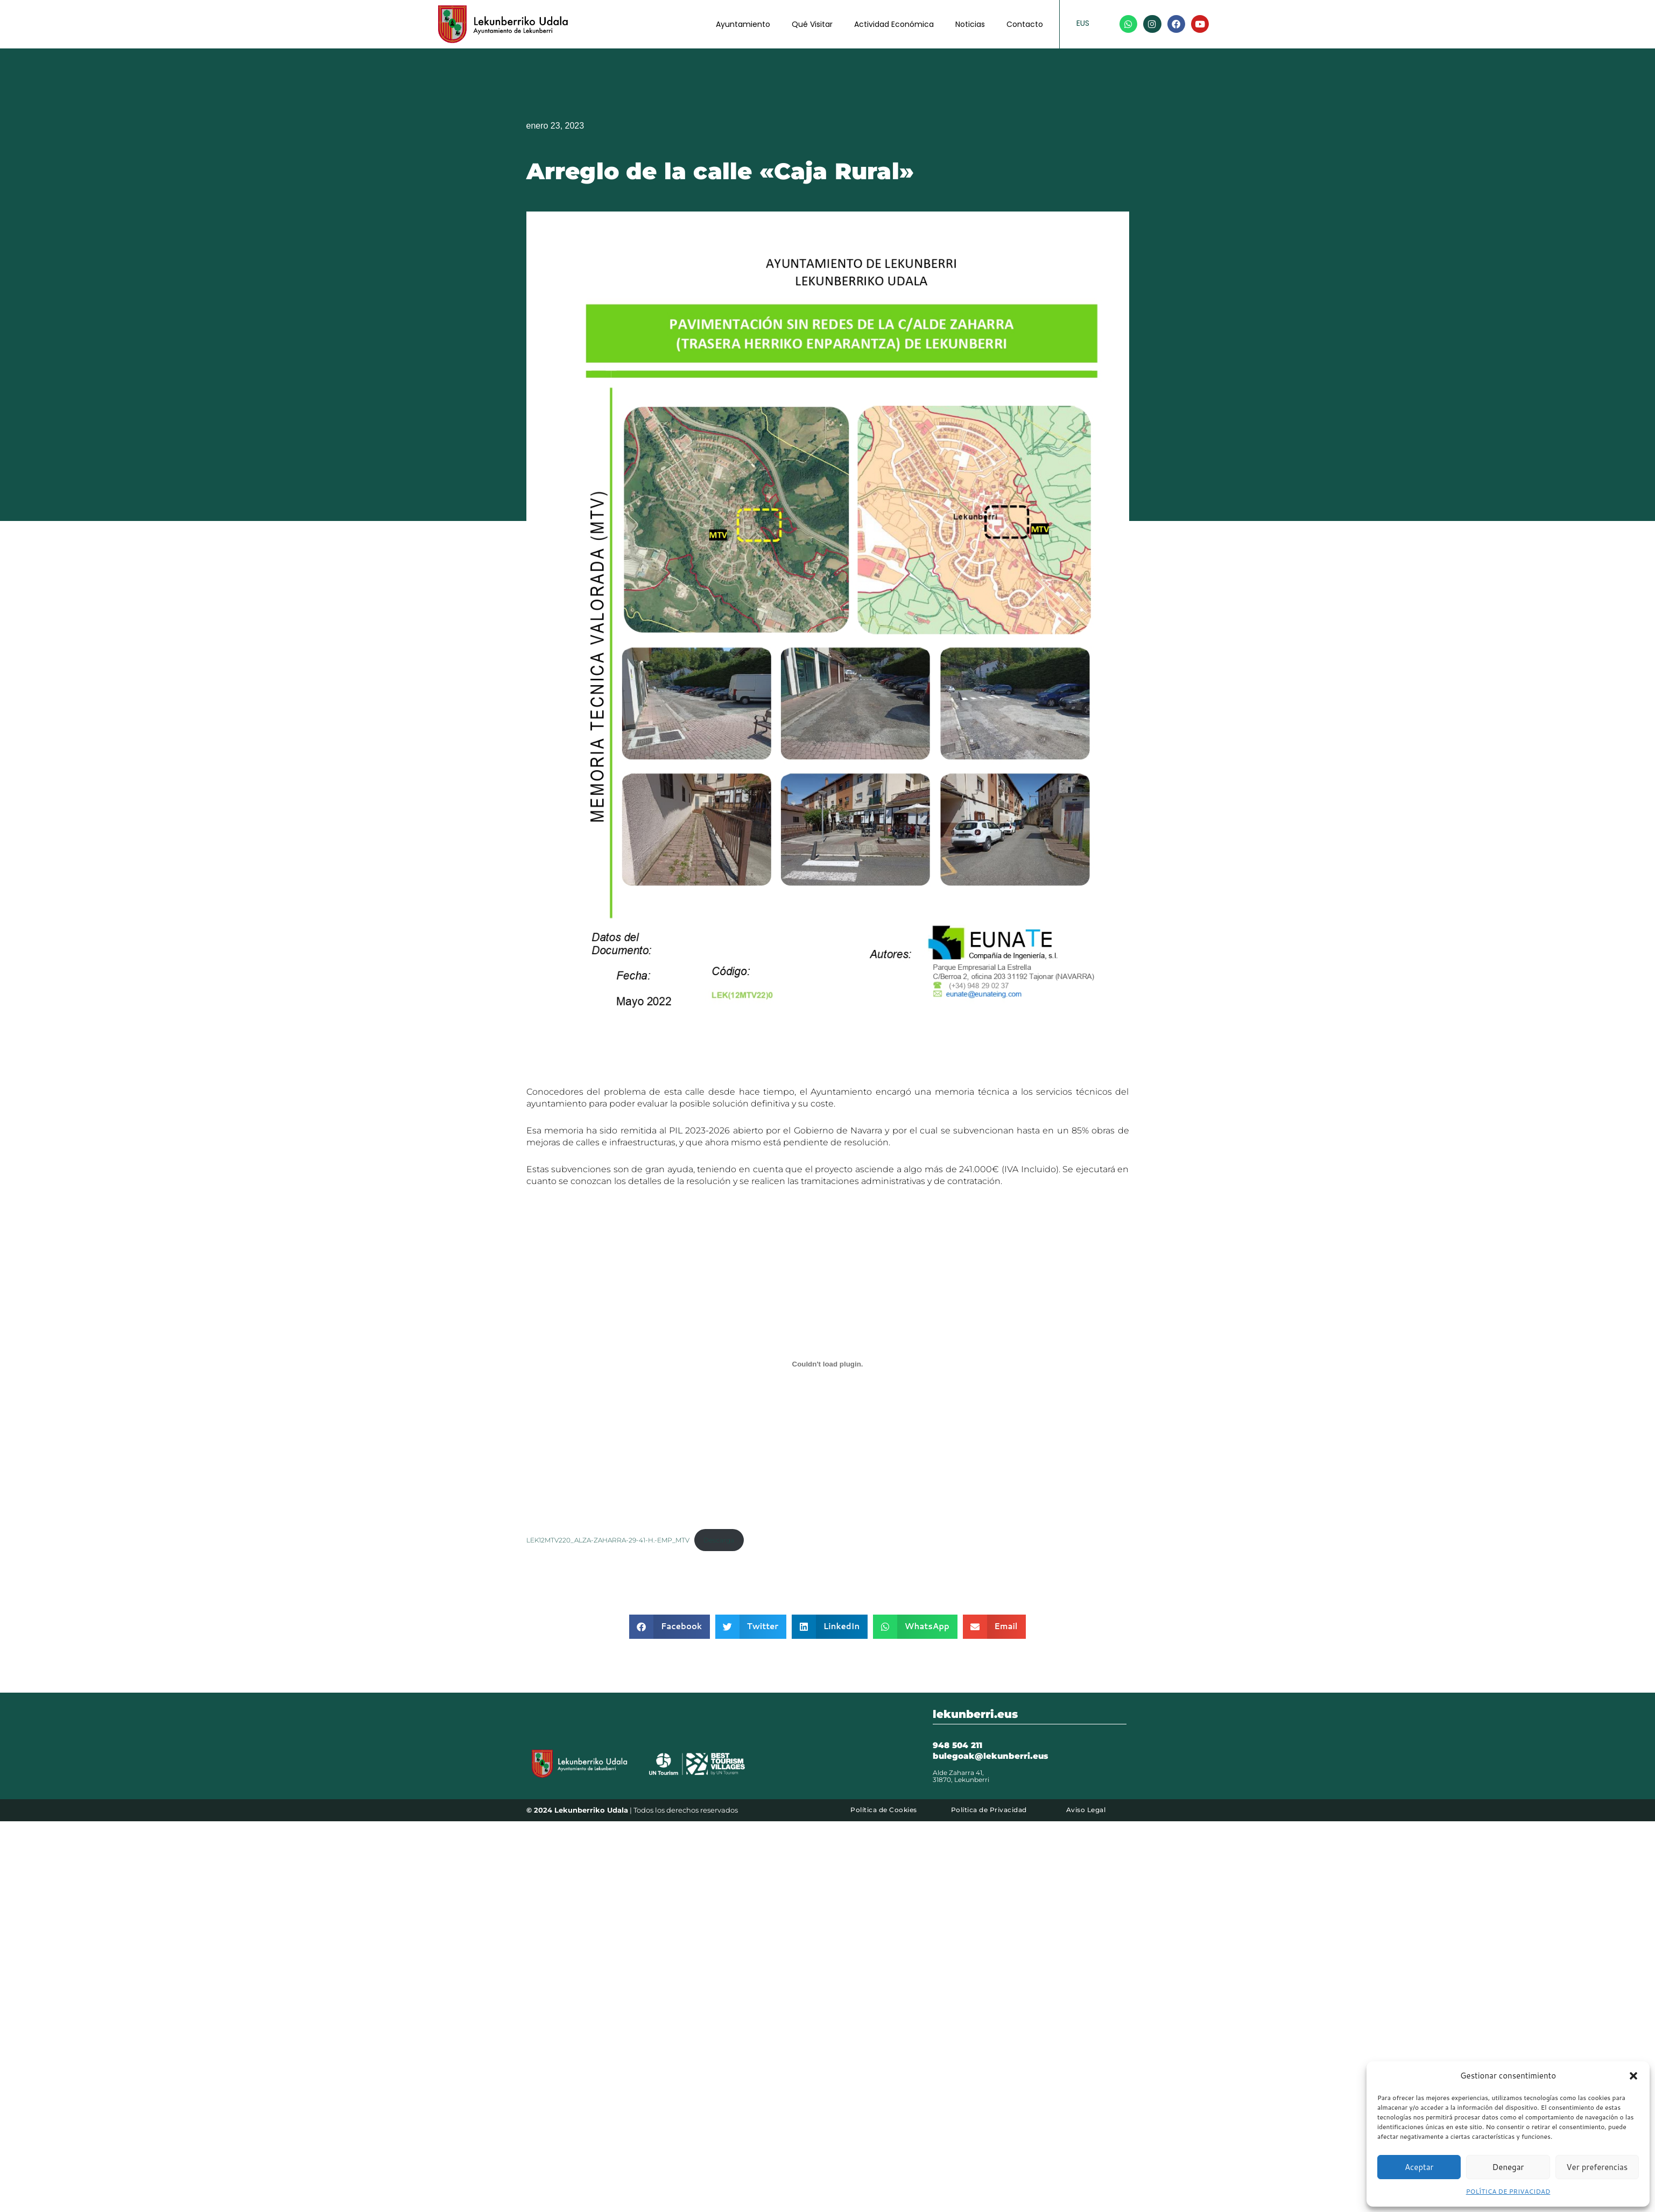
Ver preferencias (1597, 2167)
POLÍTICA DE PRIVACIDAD (1508, 2191)
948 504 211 (957, 1746)
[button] (1633, 2075)
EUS (1083, 23)
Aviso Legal (1086, 1811)
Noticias (970, 24)
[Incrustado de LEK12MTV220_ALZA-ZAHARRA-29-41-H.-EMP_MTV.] (827, 1363)
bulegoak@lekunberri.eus (990, 1757)
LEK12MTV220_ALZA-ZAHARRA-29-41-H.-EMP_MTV (614, 1541)
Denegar (1508, 2167)
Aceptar (1419, 2167)
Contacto (1024, 24)
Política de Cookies (883, 1811)
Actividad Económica (894, 24)
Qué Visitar (812, 24)
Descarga (734, 1541)
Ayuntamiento (743, 24)
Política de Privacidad (989, 1811)
